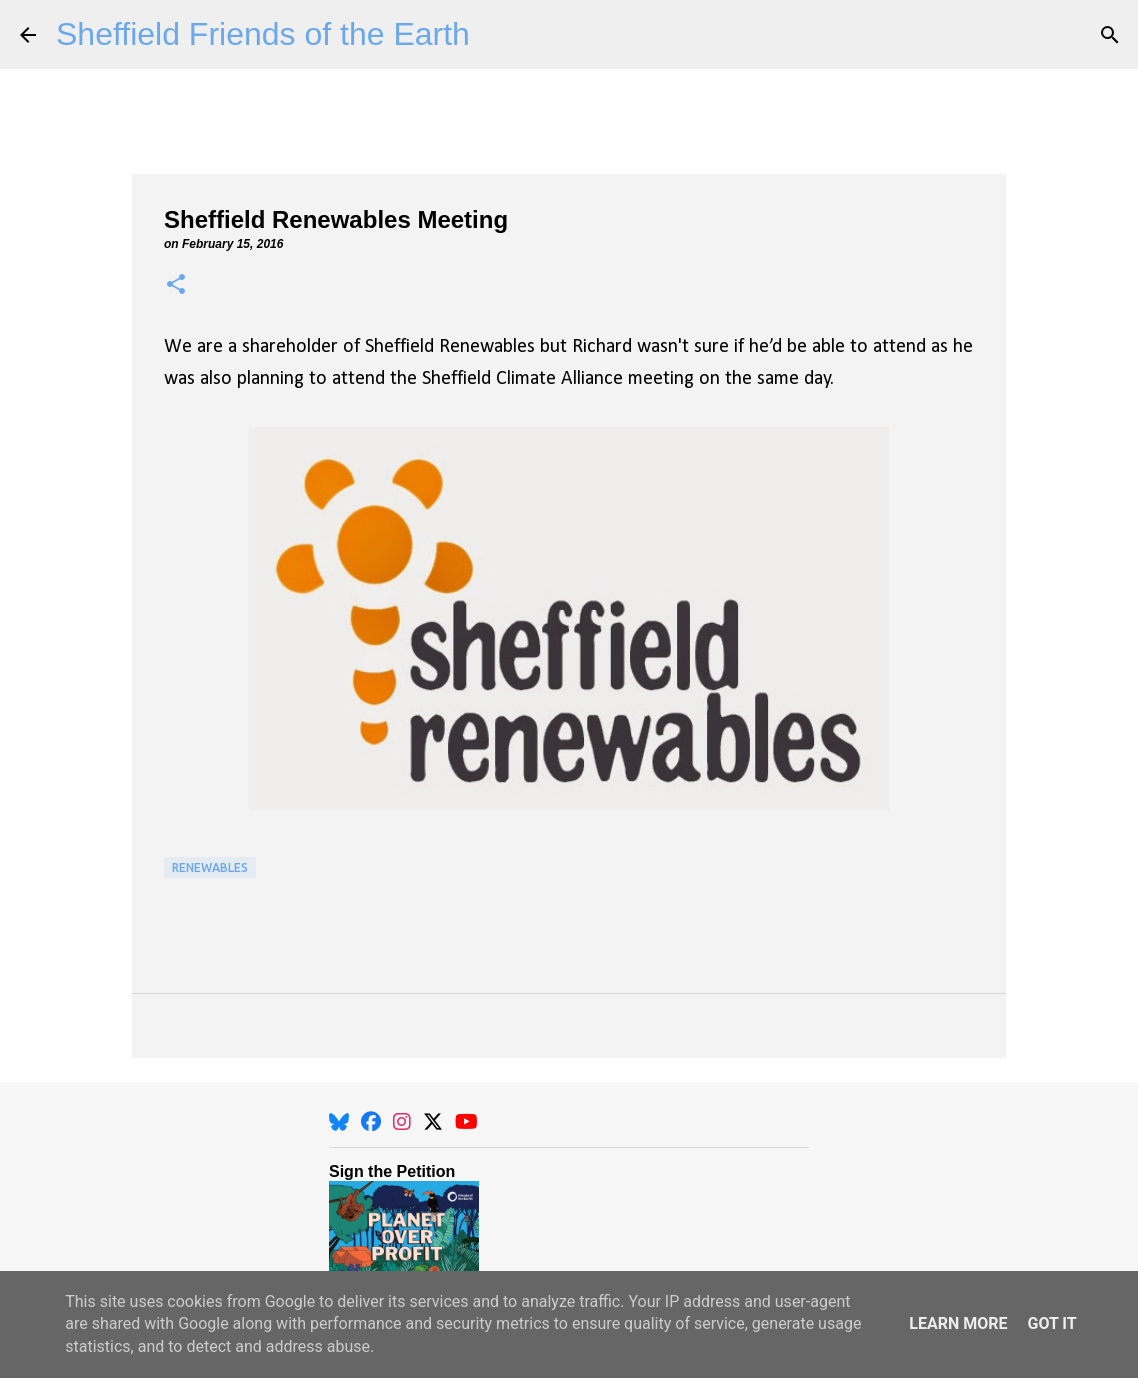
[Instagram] (402, 1122)
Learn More (958, 1323)
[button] (176, 285)
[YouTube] (466, 1122)
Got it (1051, 1323)
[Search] (1110, 35)
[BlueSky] (339, 1122)
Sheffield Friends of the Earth (263, 34)
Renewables (210, 867)
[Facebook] (371, 1122)
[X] (433, 1122)
